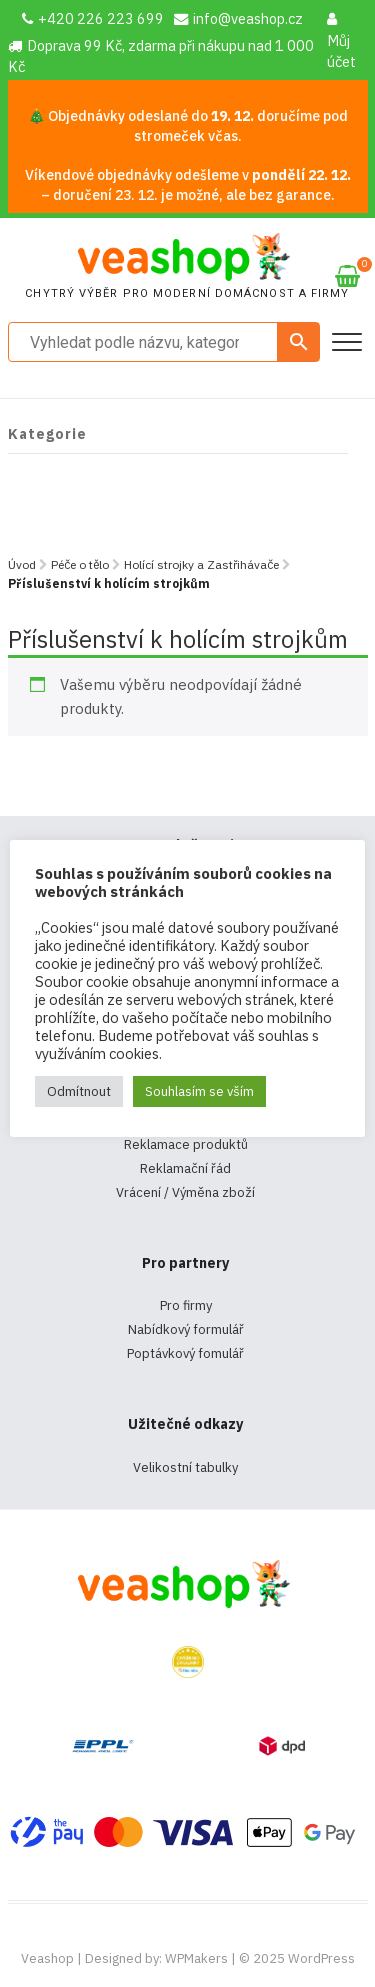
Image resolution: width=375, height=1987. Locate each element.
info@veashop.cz (238, 18)
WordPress (321, 1958)
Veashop (47, 1958)
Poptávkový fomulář (185, 1353)
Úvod (22, 564)
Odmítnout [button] (79, 1091)
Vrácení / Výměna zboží (185, 1192)
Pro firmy (186, 1305)
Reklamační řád (185, 1168)
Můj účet (341, 41)
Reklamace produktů (186, 1144)
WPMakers (196, 1958)
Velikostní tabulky (185, 1467)
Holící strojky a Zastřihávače (201, 564)
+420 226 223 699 (93, 18)
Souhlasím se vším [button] (199, 1091)
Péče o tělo (80, 564)
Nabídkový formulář (186, 1329)
